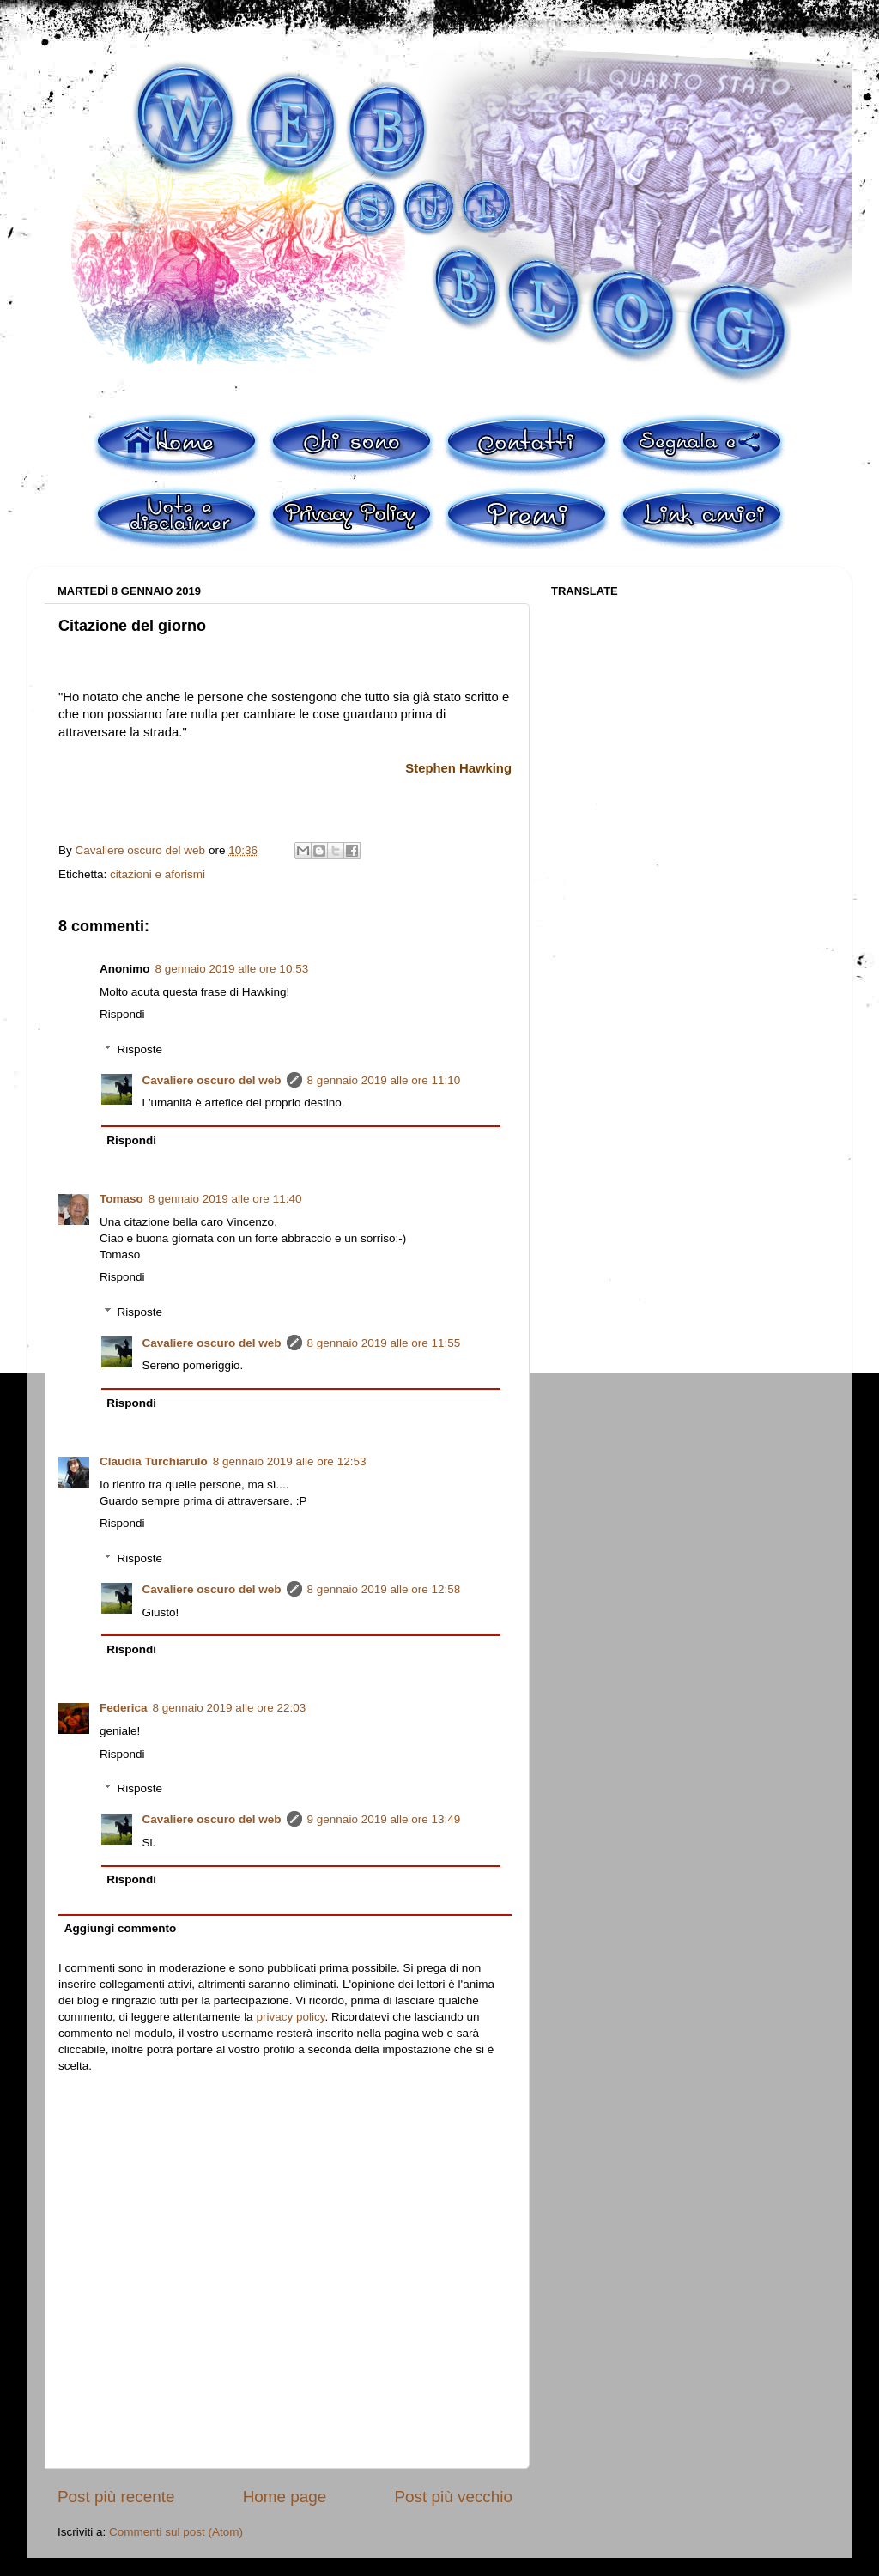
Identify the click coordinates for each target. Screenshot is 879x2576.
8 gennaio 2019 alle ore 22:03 (229, 1707)
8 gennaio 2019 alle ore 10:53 (232, 968)
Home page (285, 2497)
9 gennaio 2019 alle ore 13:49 (384, 1819)
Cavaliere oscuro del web (212, 1080)
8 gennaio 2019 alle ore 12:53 (290, 1461)
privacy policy (290, 2016)
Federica (124, 1707)
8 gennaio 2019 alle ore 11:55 (384, 1342)
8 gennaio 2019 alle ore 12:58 (384, 1589)
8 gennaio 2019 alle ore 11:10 (384, 1080)
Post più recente (116, 2497)
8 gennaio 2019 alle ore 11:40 (225, 1198)
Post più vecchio (453, 2497)
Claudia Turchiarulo (154, 1461)
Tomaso (121, 1198)
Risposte (140, 1049)
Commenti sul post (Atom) (176, 2531)
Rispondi (122, 1014)
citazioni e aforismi (157, 874)
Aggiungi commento (120, 1928)
